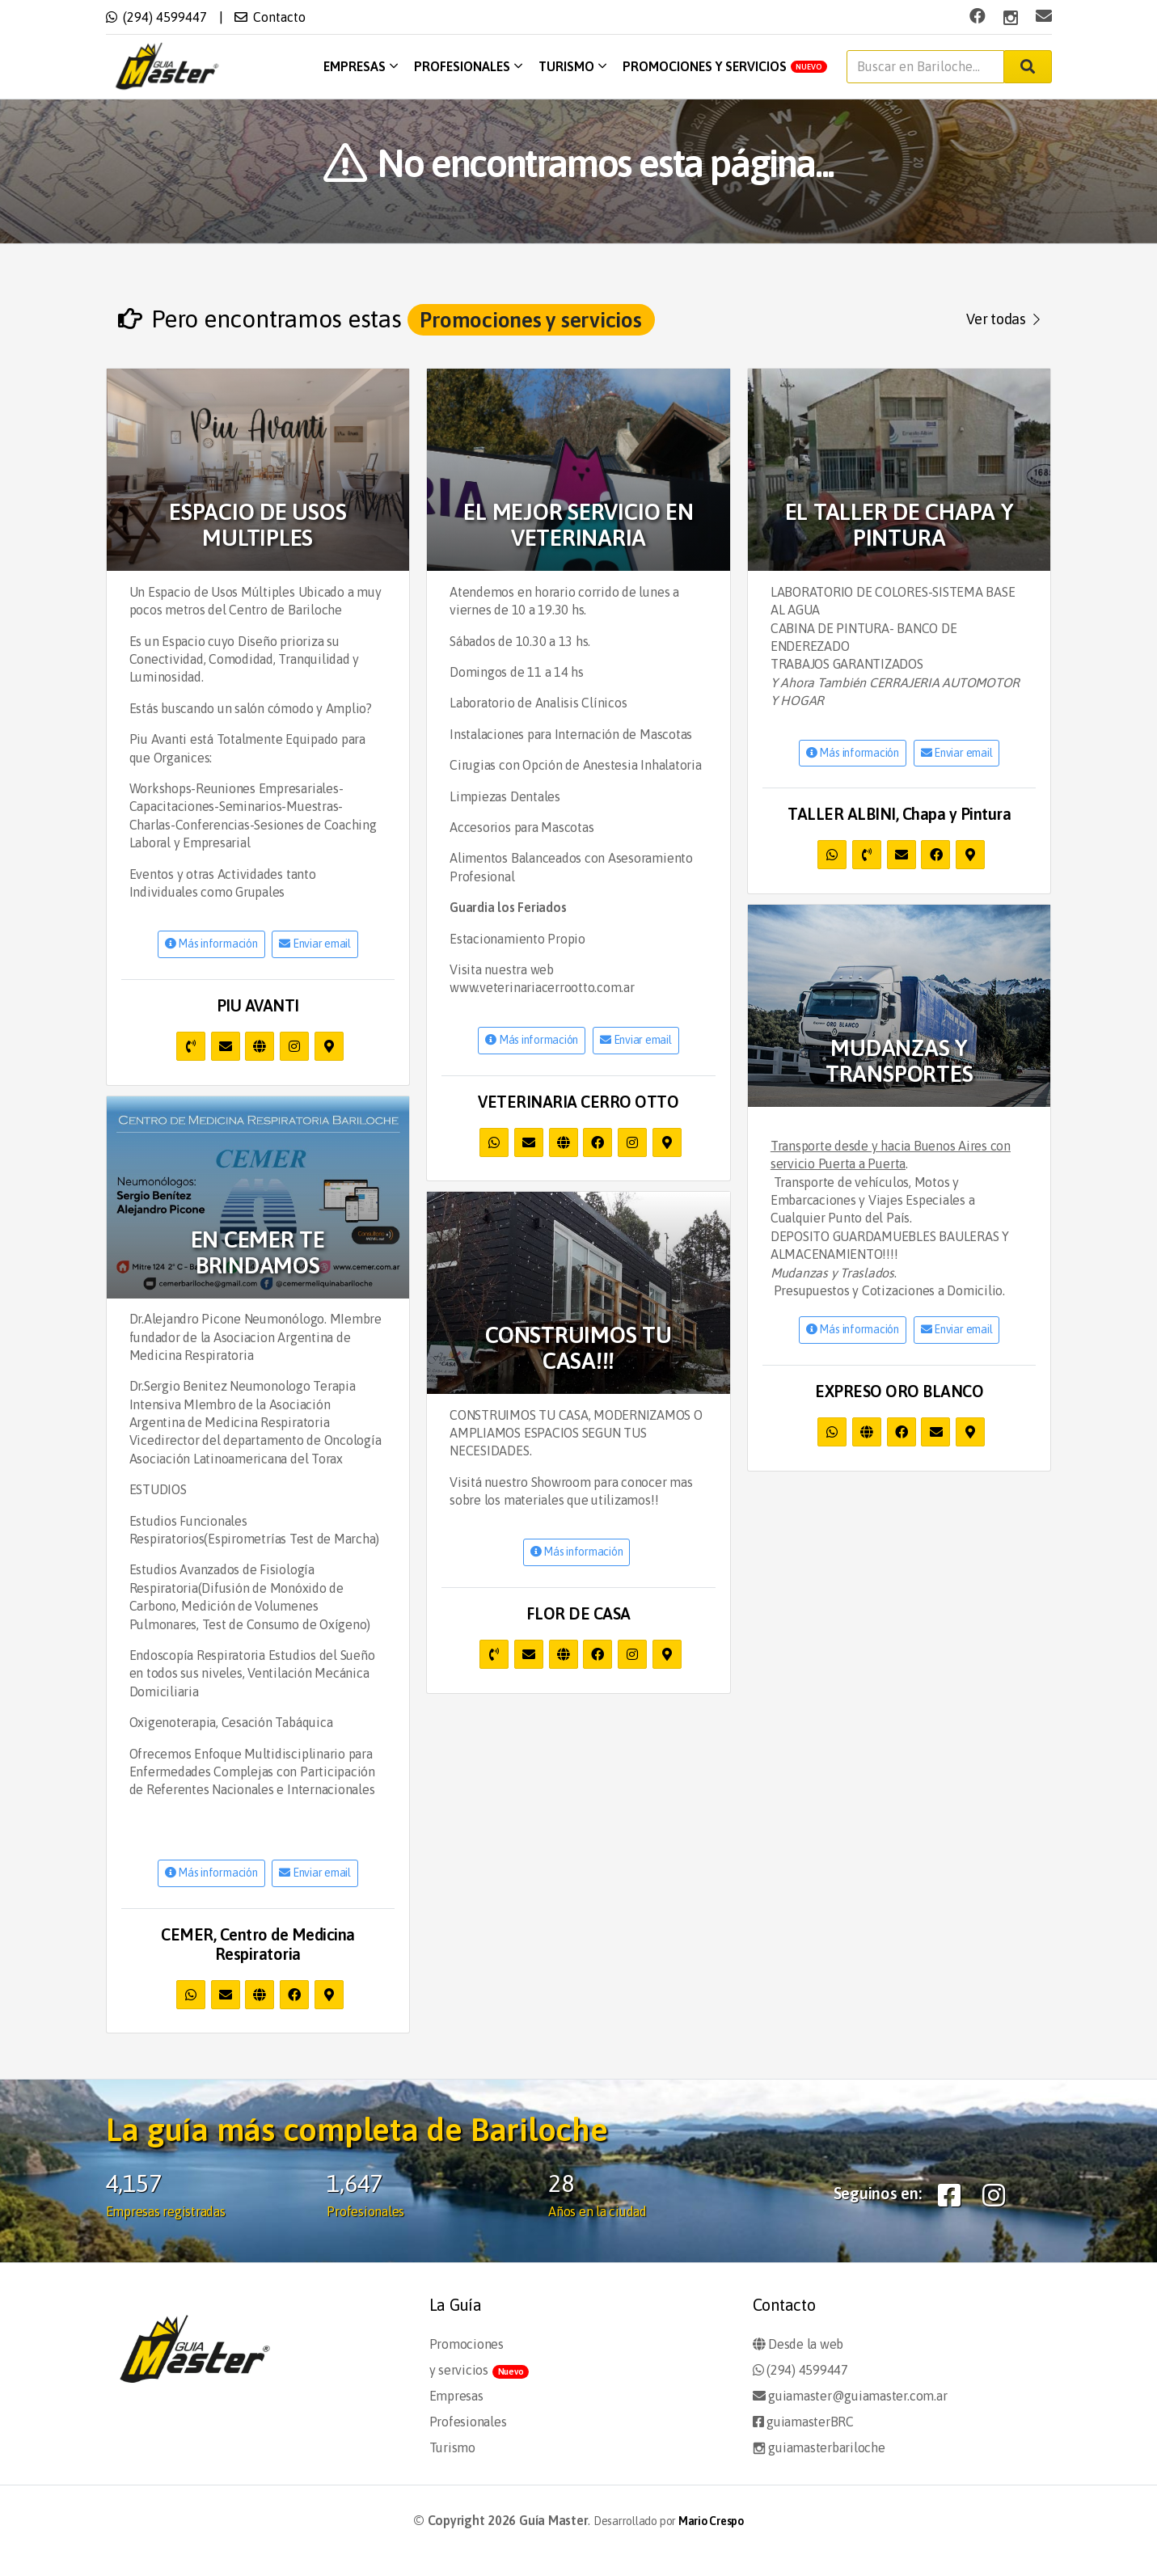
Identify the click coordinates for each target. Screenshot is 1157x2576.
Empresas (360, 66)
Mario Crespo (711, 2521)
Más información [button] (211, 943)
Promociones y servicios (725, 66)
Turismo (572, 66)
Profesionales (468, 66)
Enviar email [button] (315, 943)
